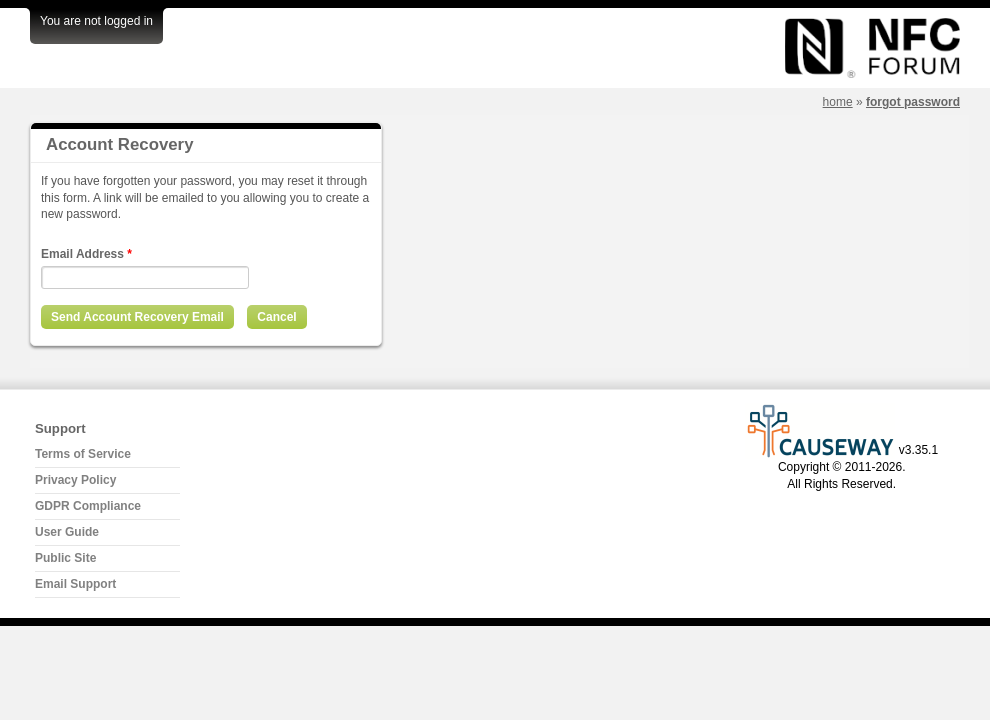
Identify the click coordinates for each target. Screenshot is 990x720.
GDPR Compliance (88, 506)
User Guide (67, 532)
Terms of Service (83, 454)
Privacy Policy (75, 480)
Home (838, 102)
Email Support (75, 584)
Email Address (86, 254)
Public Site (65, 558)
